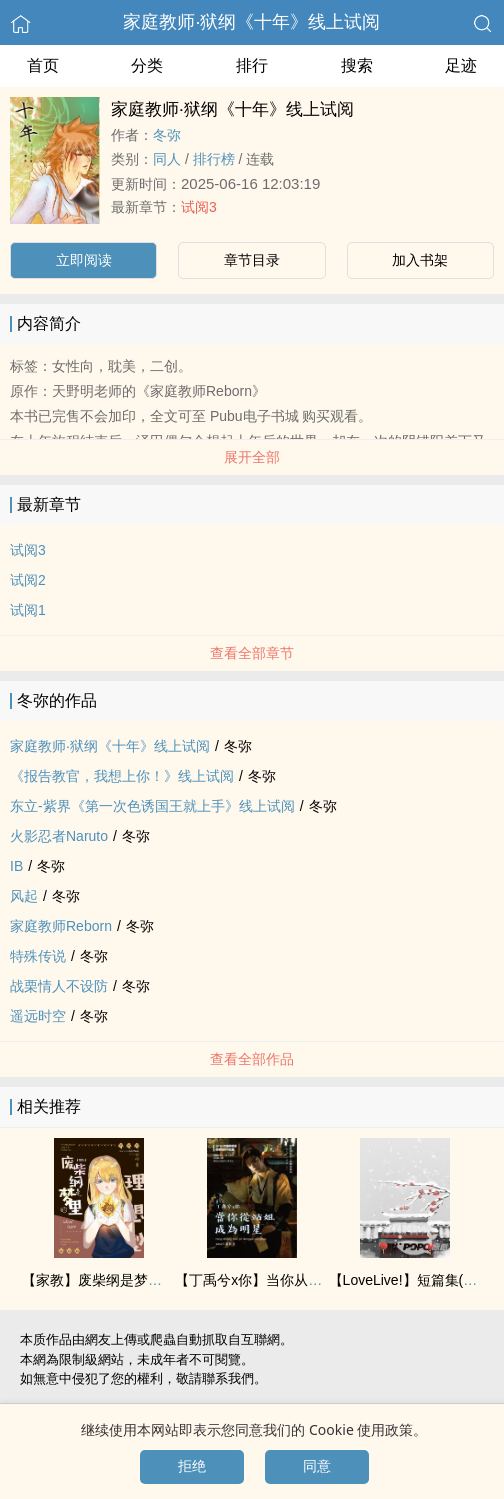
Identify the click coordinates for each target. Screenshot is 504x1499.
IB (16, 866)
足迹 (461, 65)
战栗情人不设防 (59, 986)
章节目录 (252, 260)
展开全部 (252, 457)
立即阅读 (84, 260)
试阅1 (28, 610)
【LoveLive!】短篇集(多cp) (413, 1280)
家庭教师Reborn (61, 926)
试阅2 (28, 580)
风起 (24, 896)
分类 (147, 65)
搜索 (357, 65)
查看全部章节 (252, 653)
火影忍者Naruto (59, 836)
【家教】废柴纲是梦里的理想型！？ (134, 1280)
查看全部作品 (252, 1059)
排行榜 (214, 159)
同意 (317, 1466)
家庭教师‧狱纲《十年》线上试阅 (251, 22)
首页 (43, 65)
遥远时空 (38, 1016)
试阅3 (199, 207)
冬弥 (167, 135)
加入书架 (420, 260)
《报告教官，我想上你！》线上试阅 (122, 776)
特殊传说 (38, 956)
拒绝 (192, 1466)
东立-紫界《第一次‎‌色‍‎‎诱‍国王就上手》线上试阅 (152, 806)
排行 (252, 65)
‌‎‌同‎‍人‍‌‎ (167, 159)
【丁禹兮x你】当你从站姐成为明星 (283, 1280)
